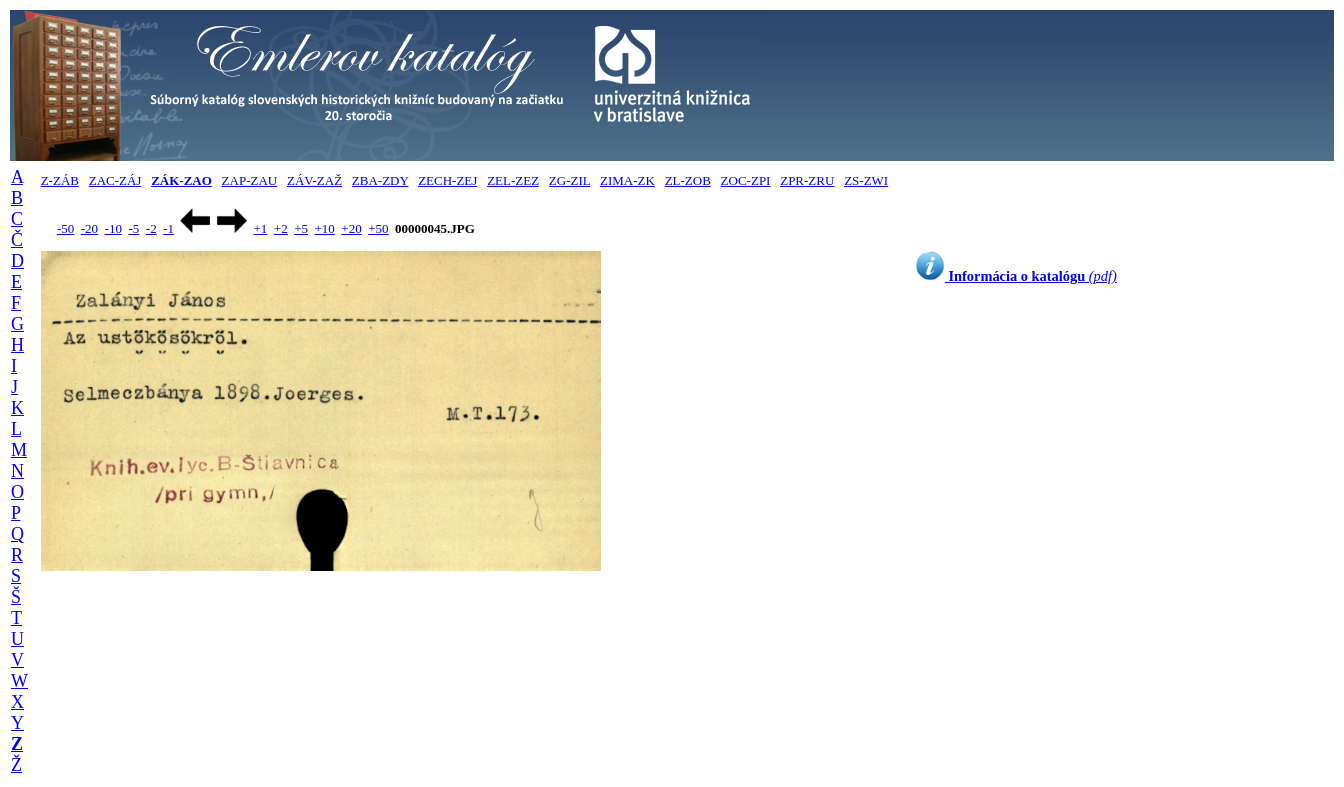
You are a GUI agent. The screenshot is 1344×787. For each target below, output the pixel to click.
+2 (281, 228)
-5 (133, 228)
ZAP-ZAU (250, 180)
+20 (351, 228)
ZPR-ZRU (807, 180)
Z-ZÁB (60, 180)
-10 (113, 228)
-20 (89, 228)
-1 (168, 228)
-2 (151, 228)
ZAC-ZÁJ (115, 180)
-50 (65, 228)
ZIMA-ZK (627, 180)
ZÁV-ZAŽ (314, 180)
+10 (325, 228)
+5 (301, 228)
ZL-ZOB (688, 180)
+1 (260, 228)
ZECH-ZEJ (447, 180)
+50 (378, 228)
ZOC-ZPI (746, 180)
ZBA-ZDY (380, 180)
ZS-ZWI (866, 180)
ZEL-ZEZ (513, 180)
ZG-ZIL (569, 180)
